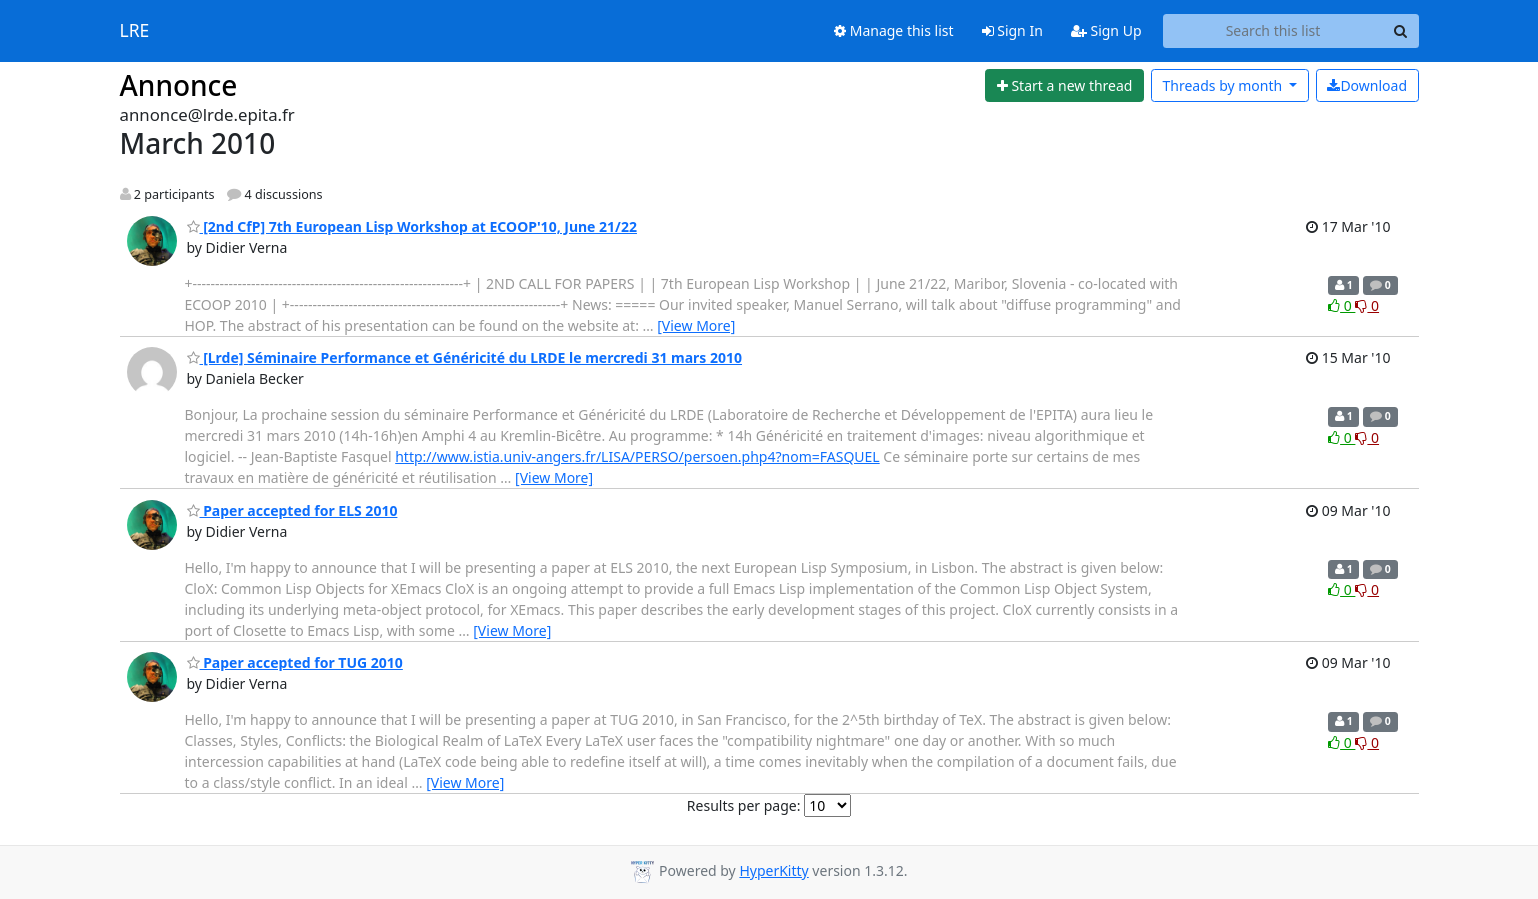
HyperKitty (773, 870)
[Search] (1401, 31)
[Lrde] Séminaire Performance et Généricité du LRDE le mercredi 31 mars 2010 (465, 357)
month (1223, 85)
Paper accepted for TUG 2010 (295, 662)
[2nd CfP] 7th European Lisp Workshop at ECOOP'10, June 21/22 (412, 226)
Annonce (179, 85)
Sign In (1012, 30)
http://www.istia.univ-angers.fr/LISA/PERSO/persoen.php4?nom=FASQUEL (637, 456)
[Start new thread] (1064, 86)
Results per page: (744, 805)
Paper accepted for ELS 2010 (292, 510)
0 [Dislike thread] (1367, 305)
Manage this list (894, 30)
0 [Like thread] (1341, 305)
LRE (135, 31)
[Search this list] (1273, 31)
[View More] (696, 325)
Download (1367, 85)
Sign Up (1106, 30)
